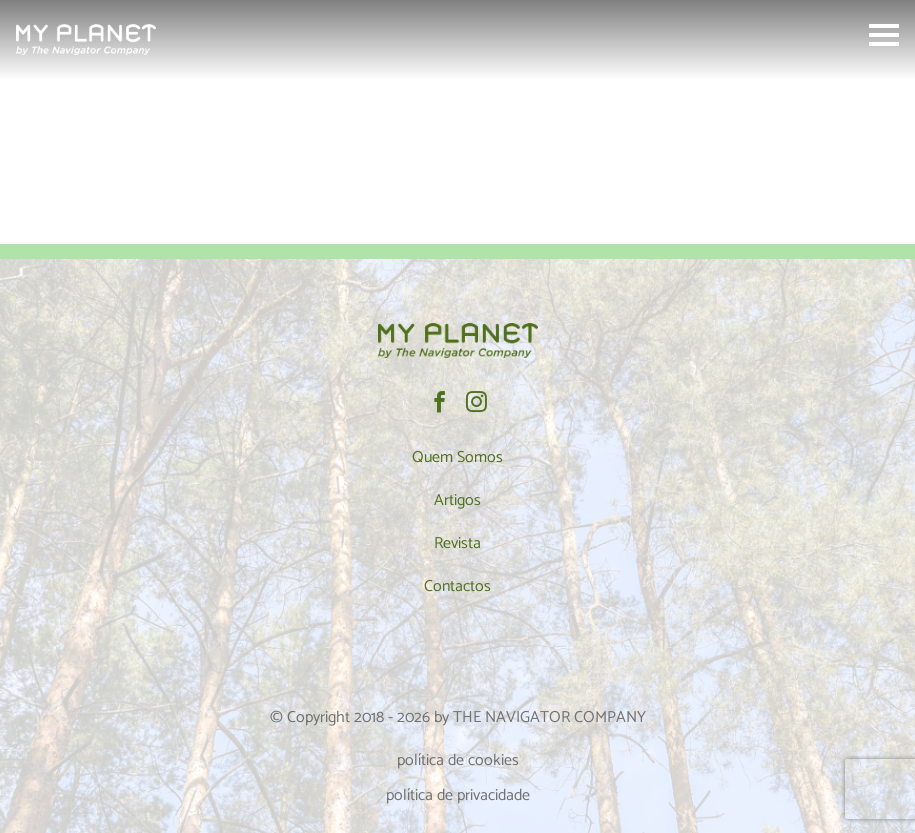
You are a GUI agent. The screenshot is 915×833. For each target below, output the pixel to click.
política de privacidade (458, 795)
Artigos (457, 500)
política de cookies (458, 760)
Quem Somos (457, 457)
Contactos (457, 586)
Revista (457, 543)
